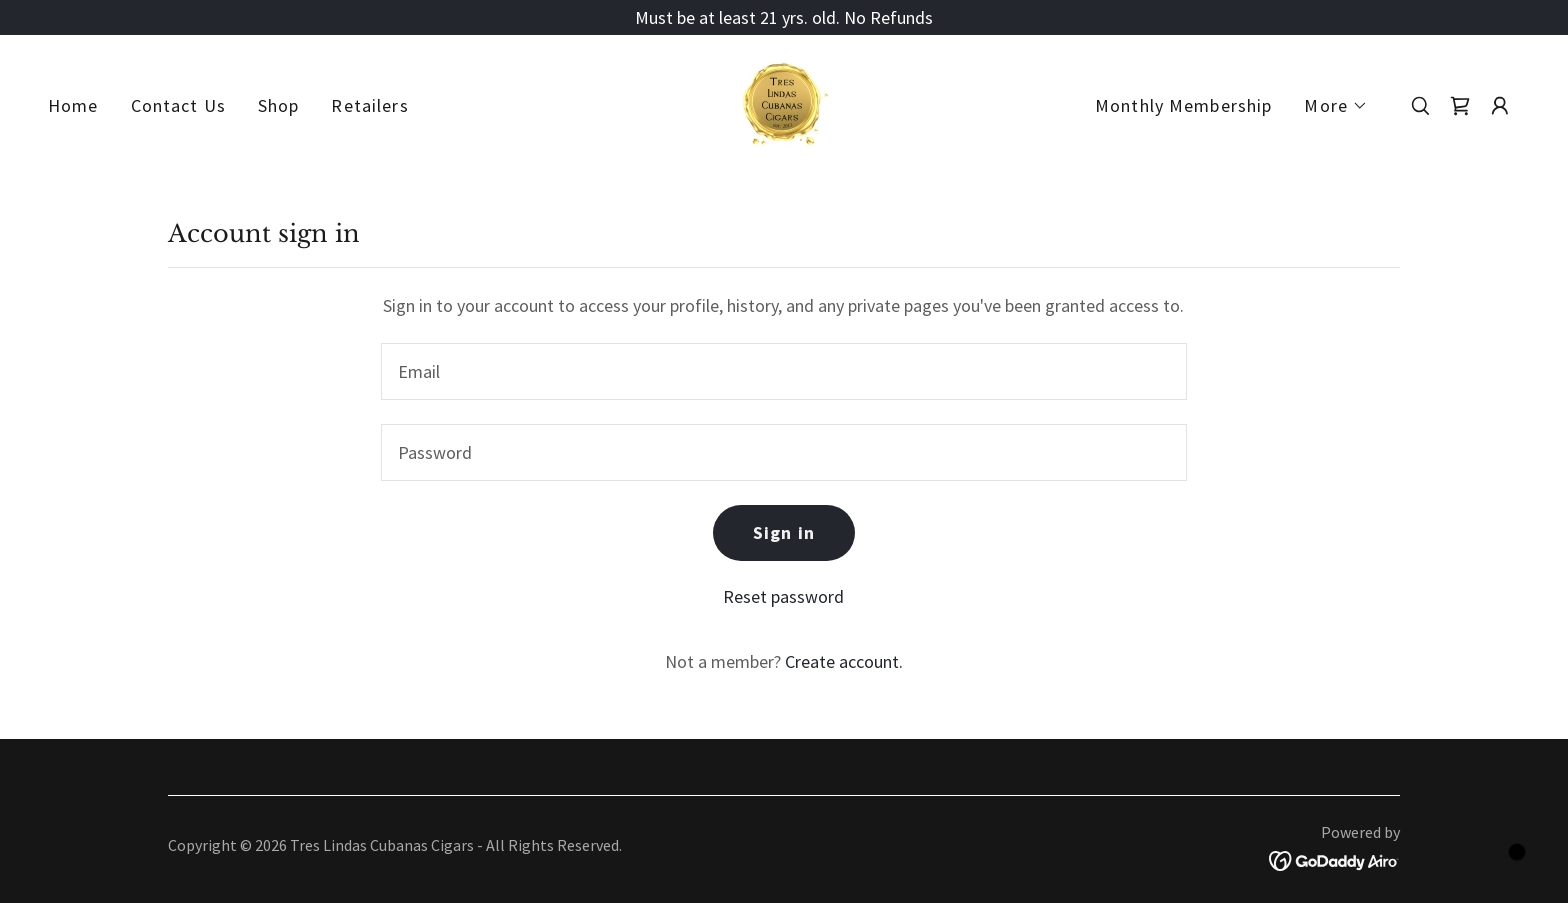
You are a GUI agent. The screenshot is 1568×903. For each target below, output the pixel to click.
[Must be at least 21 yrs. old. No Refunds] (784, 17)
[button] (1336, 106)
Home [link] (73, 105)
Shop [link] (279, 105)
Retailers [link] (369, 105)
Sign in (784, 532)
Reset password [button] (783, 596)
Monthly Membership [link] (1183, 105)
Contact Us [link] (178, 105)
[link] (783, 103)
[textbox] (783, 371)
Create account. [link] (844, 661)
